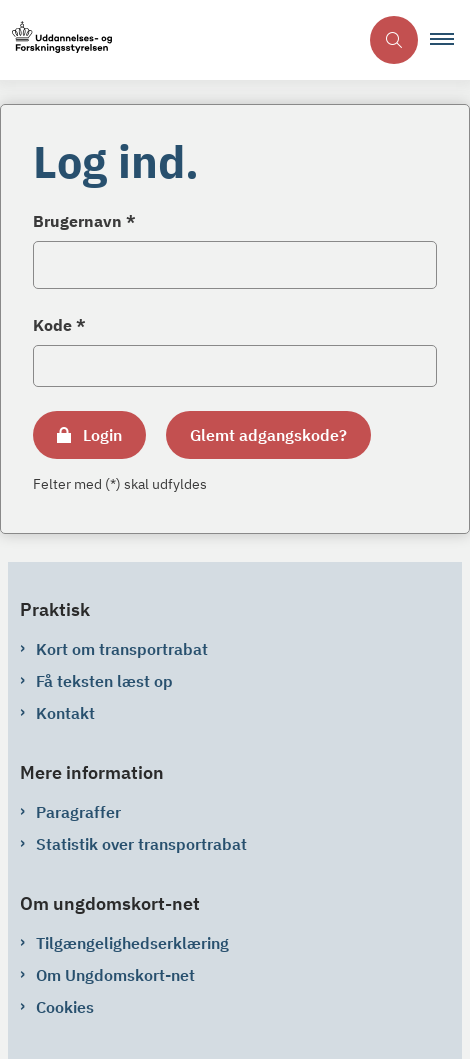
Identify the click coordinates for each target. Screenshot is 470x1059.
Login (102, 435)
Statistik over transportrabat (141, 844)
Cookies (65, 1007)
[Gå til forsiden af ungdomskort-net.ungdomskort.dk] (179, 40)
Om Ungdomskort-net (115, 975)
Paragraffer (78, 812)
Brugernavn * (84, 221)
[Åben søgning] (394, 40)
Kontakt (65, 713)
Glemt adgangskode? (268, 435)
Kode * (59, 325)
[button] (450, 40)
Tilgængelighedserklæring (132, 943)
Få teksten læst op (104, 681)
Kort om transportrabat (122, 649)
